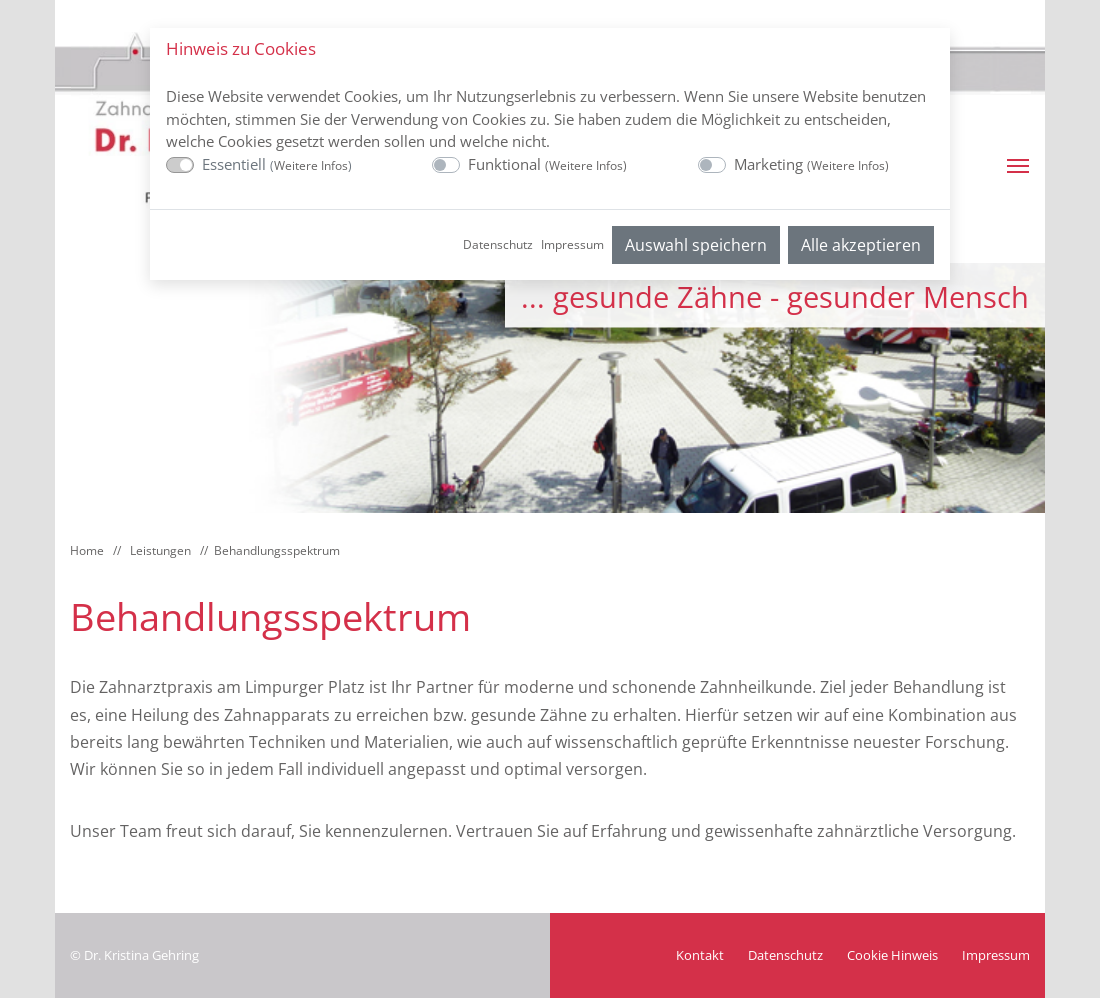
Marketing (811, 164)
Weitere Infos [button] (311, 165)
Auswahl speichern (696, 245)
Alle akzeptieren (861, 245)
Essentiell (277, 164)
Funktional (547, 164)
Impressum (572, 244)
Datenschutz (498, 244)
